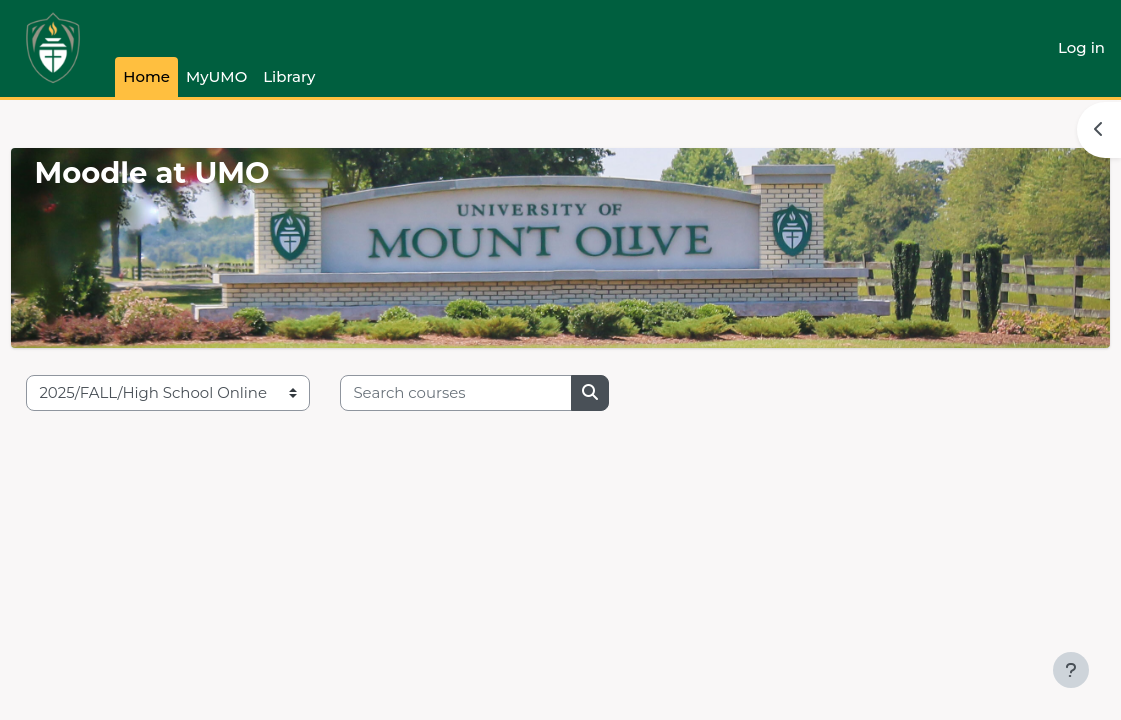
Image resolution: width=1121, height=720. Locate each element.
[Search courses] (501, 393)
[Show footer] (1071, 670)
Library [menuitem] (289, 77)
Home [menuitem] (146, 77)
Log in (1081, 48)
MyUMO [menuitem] (216, 77)
